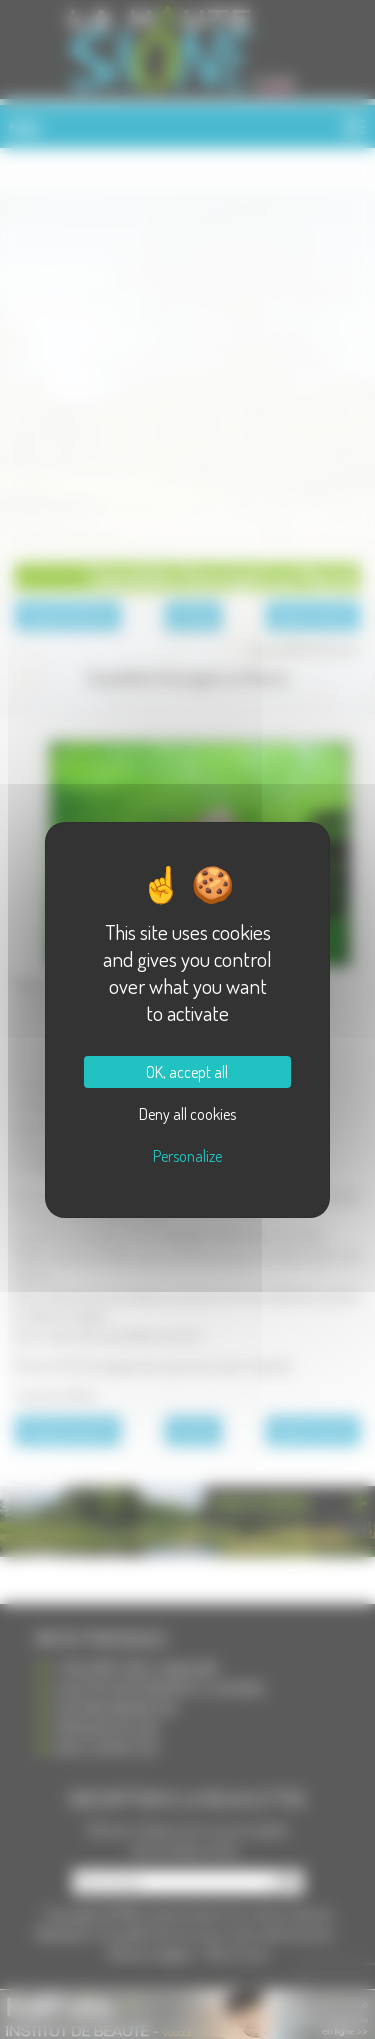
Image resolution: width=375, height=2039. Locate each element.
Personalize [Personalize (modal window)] (187, 1156)
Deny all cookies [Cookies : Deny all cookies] (187, 1114)
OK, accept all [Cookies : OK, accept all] (187, 1072)
